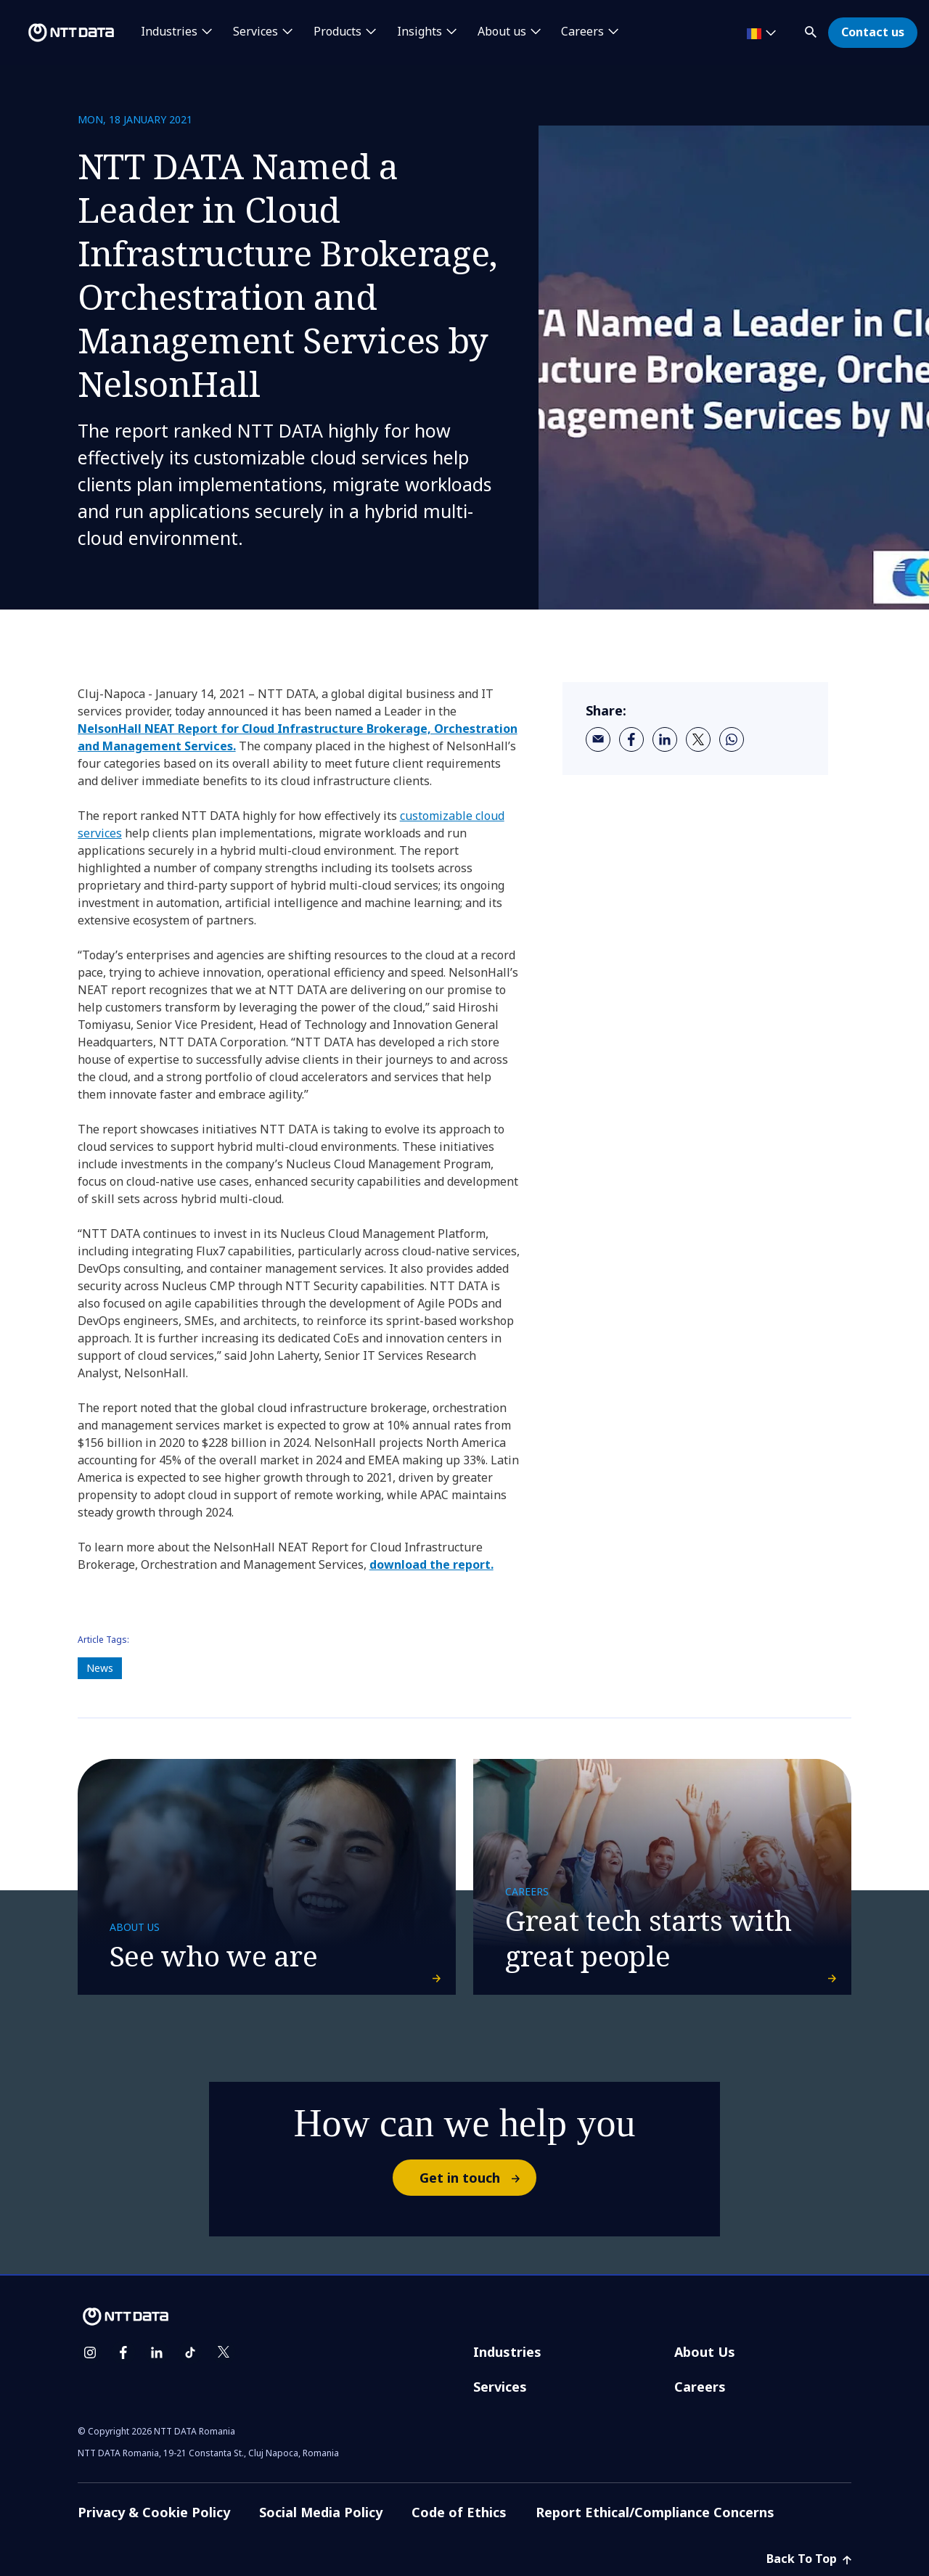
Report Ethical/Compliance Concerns (655, 2512)
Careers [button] (582, 32)
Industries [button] (169, 32)
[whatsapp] (731, 739)
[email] (598, 739)
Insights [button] (419, 32)
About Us (704, 2351)
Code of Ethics (459, 2512)
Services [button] (255, 32)
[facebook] (631, 739)
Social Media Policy (320, 2512)
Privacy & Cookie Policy (154, 2512)
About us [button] (502, 32)
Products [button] (337, 32)
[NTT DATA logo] (59, 32)
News (99, 1668)
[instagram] (90, 2352)
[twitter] (698, 739)
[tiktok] (190, 2352)
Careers (700, 2386)
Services (500, 2386)
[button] (812, 29)
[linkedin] (664, 739)
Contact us (872, 32)
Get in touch (477, 2177)
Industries (507, 2351)
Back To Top (808, 2559)
